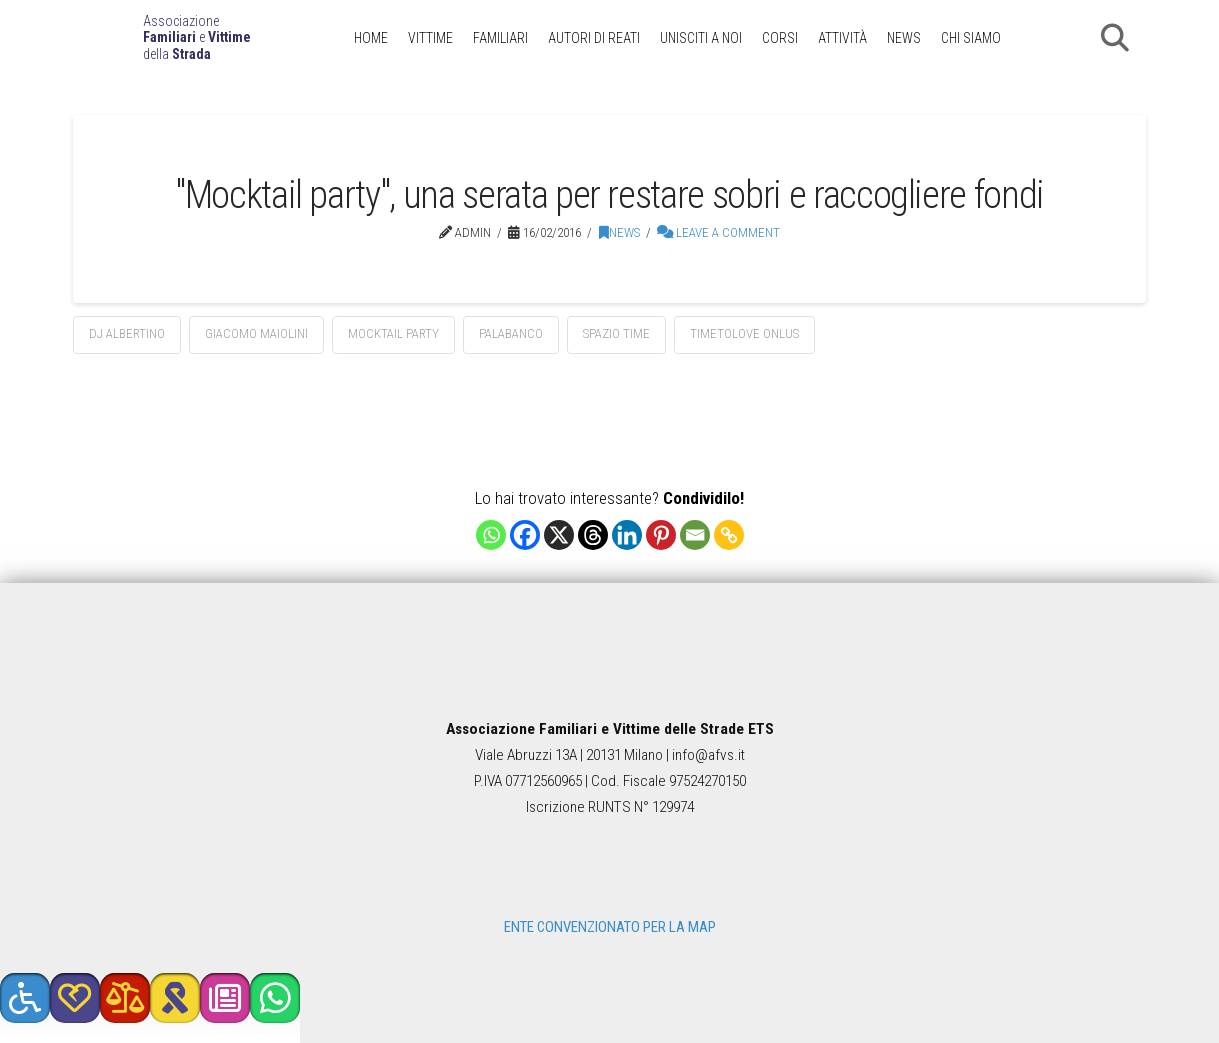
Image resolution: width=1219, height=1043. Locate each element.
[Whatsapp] (491, 535)
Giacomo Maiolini (256, 333)
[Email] (695, 535)
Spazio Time (616, 333)
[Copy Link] (729, 535)
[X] (559, 535)
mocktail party (393, 333)
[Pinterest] (661, 535)
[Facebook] (525, 535)
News (619, 232)
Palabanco (511, 333)
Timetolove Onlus (744, 333)
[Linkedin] (627, 535)
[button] (1115, 38)
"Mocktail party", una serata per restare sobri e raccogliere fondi (609, 194)
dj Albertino (127, 333)
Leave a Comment (718, 232)
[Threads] (593, 535)
